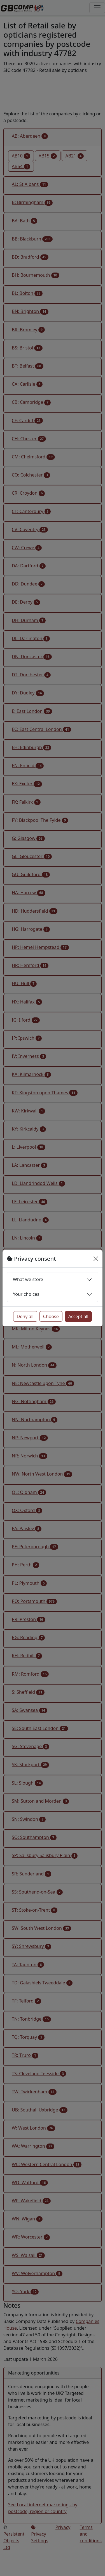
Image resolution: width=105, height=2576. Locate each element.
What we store (28, 1279)
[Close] (95, 1258)
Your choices (26, 1294)
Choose (51, 1316)
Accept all (78, 1316)
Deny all (25, 1316)
